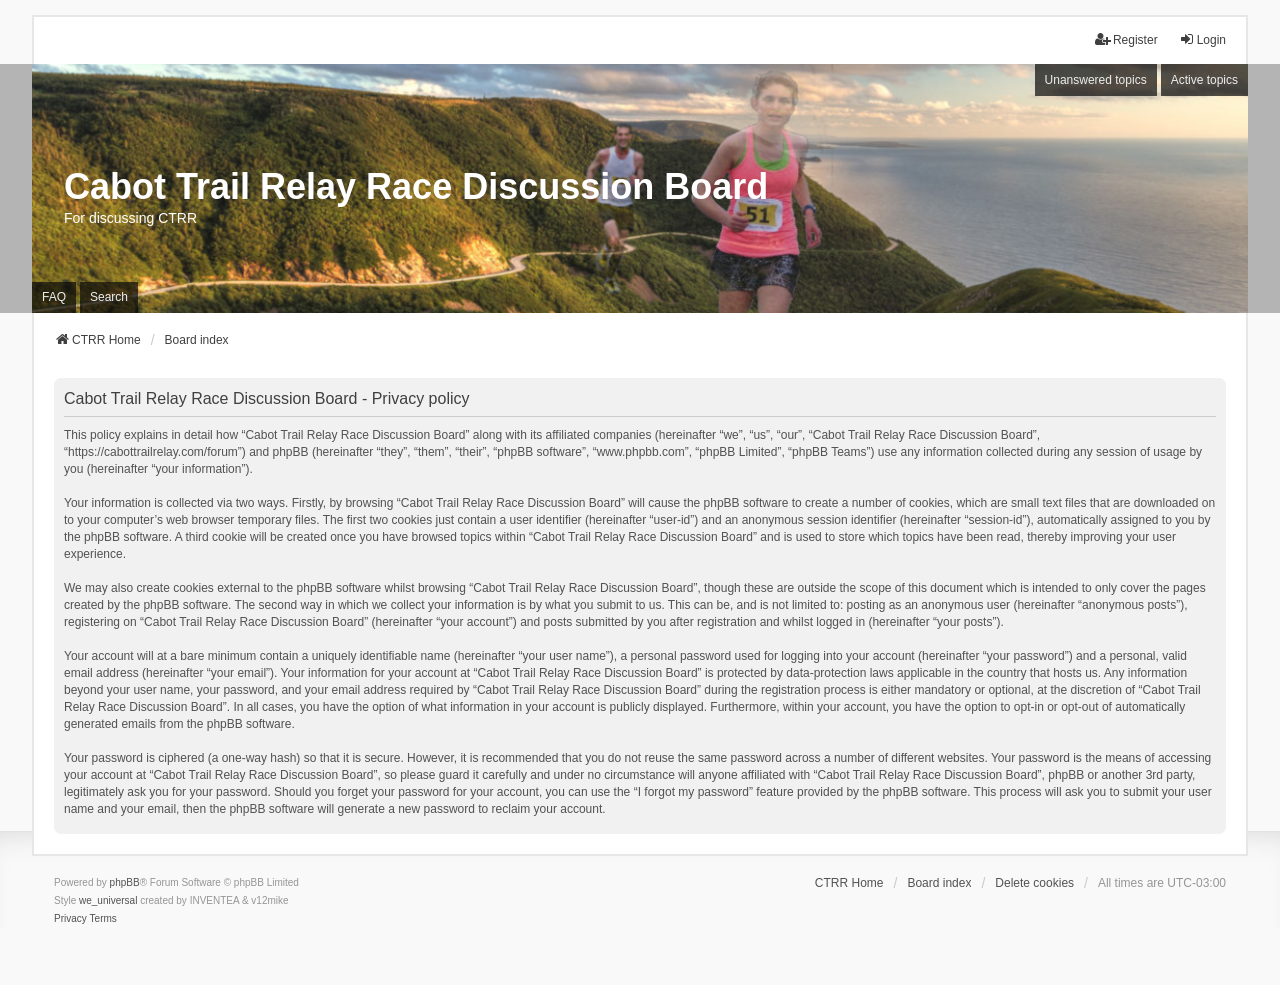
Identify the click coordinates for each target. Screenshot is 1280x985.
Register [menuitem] (1126, 39)
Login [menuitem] (1202, 39)
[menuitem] (70, 919)
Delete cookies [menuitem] (1034, 883)
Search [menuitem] (109, 297)
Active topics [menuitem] (1204, 80)
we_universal (108, 900)
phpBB (125, 882)
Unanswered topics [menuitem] (1096, 80)
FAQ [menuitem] (54, 297)
